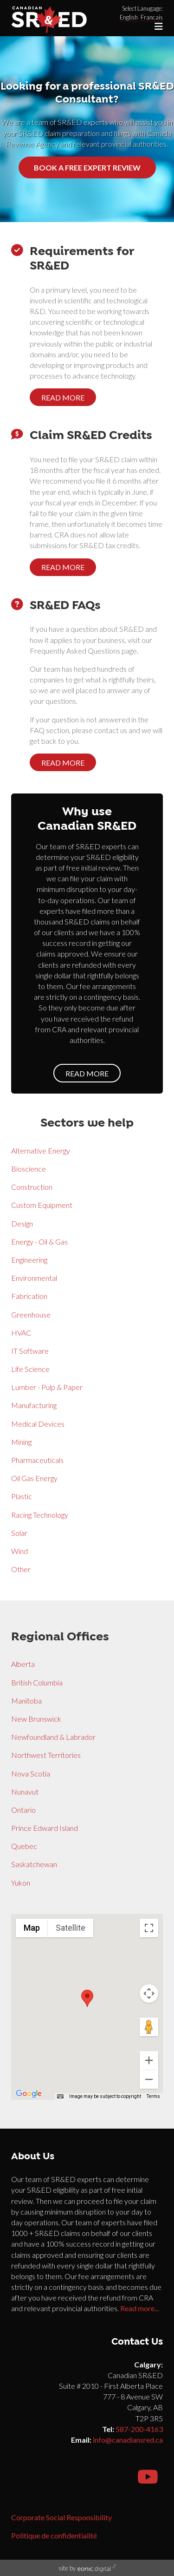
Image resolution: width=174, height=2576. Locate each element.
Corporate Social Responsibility (61, 2517)
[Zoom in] (149, 2060)
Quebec (24, 1846)
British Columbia (37, 1682)
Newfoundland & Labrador (53, 1736)
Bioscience (28, 1168)
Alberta (23, 1663)
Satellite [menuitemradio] (70, 1928)
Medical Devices (37, 1423)
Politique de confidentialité (54, 2535)
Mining (21, 1441)
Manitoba (26, 1700)
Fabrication (29, 1295)
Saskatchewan (34, 1864)
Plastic (21, 1496)
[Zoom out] (149, 2079)
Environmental (34, 1277)
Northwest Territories (46, 1754)
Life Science (30, 1368)
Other (21, 1569)
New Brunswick (36, 1718)
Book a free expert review (87, 167)
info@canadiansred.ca (128, 2439)
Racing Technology (39, 1514)
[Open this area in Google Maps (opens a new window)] (28, 2094)
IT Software (30, 1350)
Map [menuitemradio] (32, 1928)
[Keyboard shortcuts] (60, 2096)
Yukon (20, 1882)
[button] (87, 1998)
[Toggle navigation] (158, 26)
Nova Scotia (30, 1773)
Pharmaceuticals (37, 1459)
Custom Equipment (41, 1204)
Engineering (29, 1259)
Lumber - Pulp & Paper (47, 1387)
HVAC (21, 1332)
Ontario (23, 1809)
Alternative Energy (40, 1150)
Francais (152, 17)
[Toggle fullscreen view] (149, 1928)
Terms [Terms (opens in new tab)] (153, 2096)
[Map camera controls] (149, 1993)
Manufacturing (34, 1405)
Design (22, 1223)
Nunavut (25, 1791)
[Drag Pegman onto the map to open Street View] (149, 2027)
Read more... (139, 2308)
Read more (62, 397)
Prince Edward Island (44, 1827)
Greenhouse (31, 1314)
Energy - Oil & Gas (39, 1241)
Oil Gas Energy (34, 1478)
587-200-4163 (139, 2429)
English (129, 17)
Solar (19, 1532)
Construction (31, 1186)
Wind (19, 1551)
